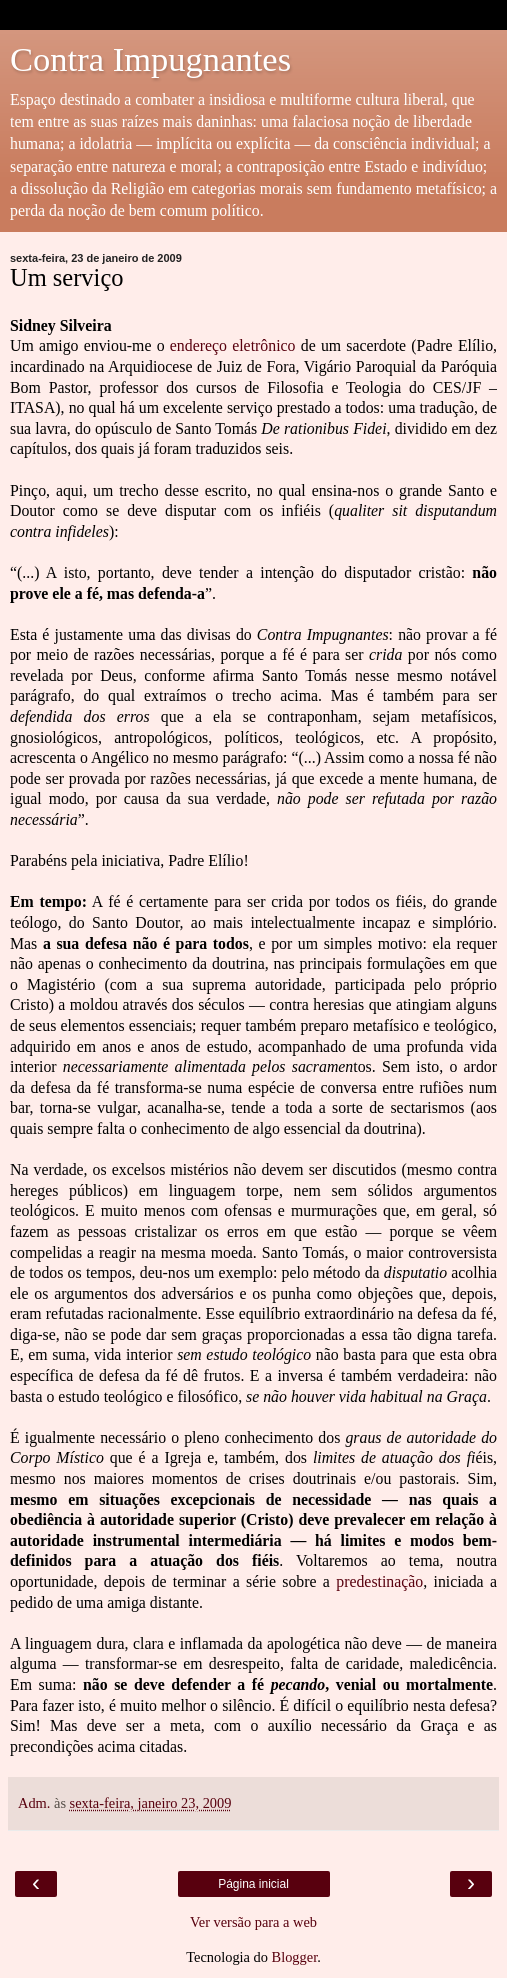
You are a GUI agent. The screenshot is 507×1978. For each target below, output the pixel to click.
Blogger (295, 1957)
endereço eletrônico (233, 345)
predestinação (379, 1581)
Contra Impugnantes (150, 59)
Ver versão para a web (253, 1922)
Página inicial (253, 1884)
